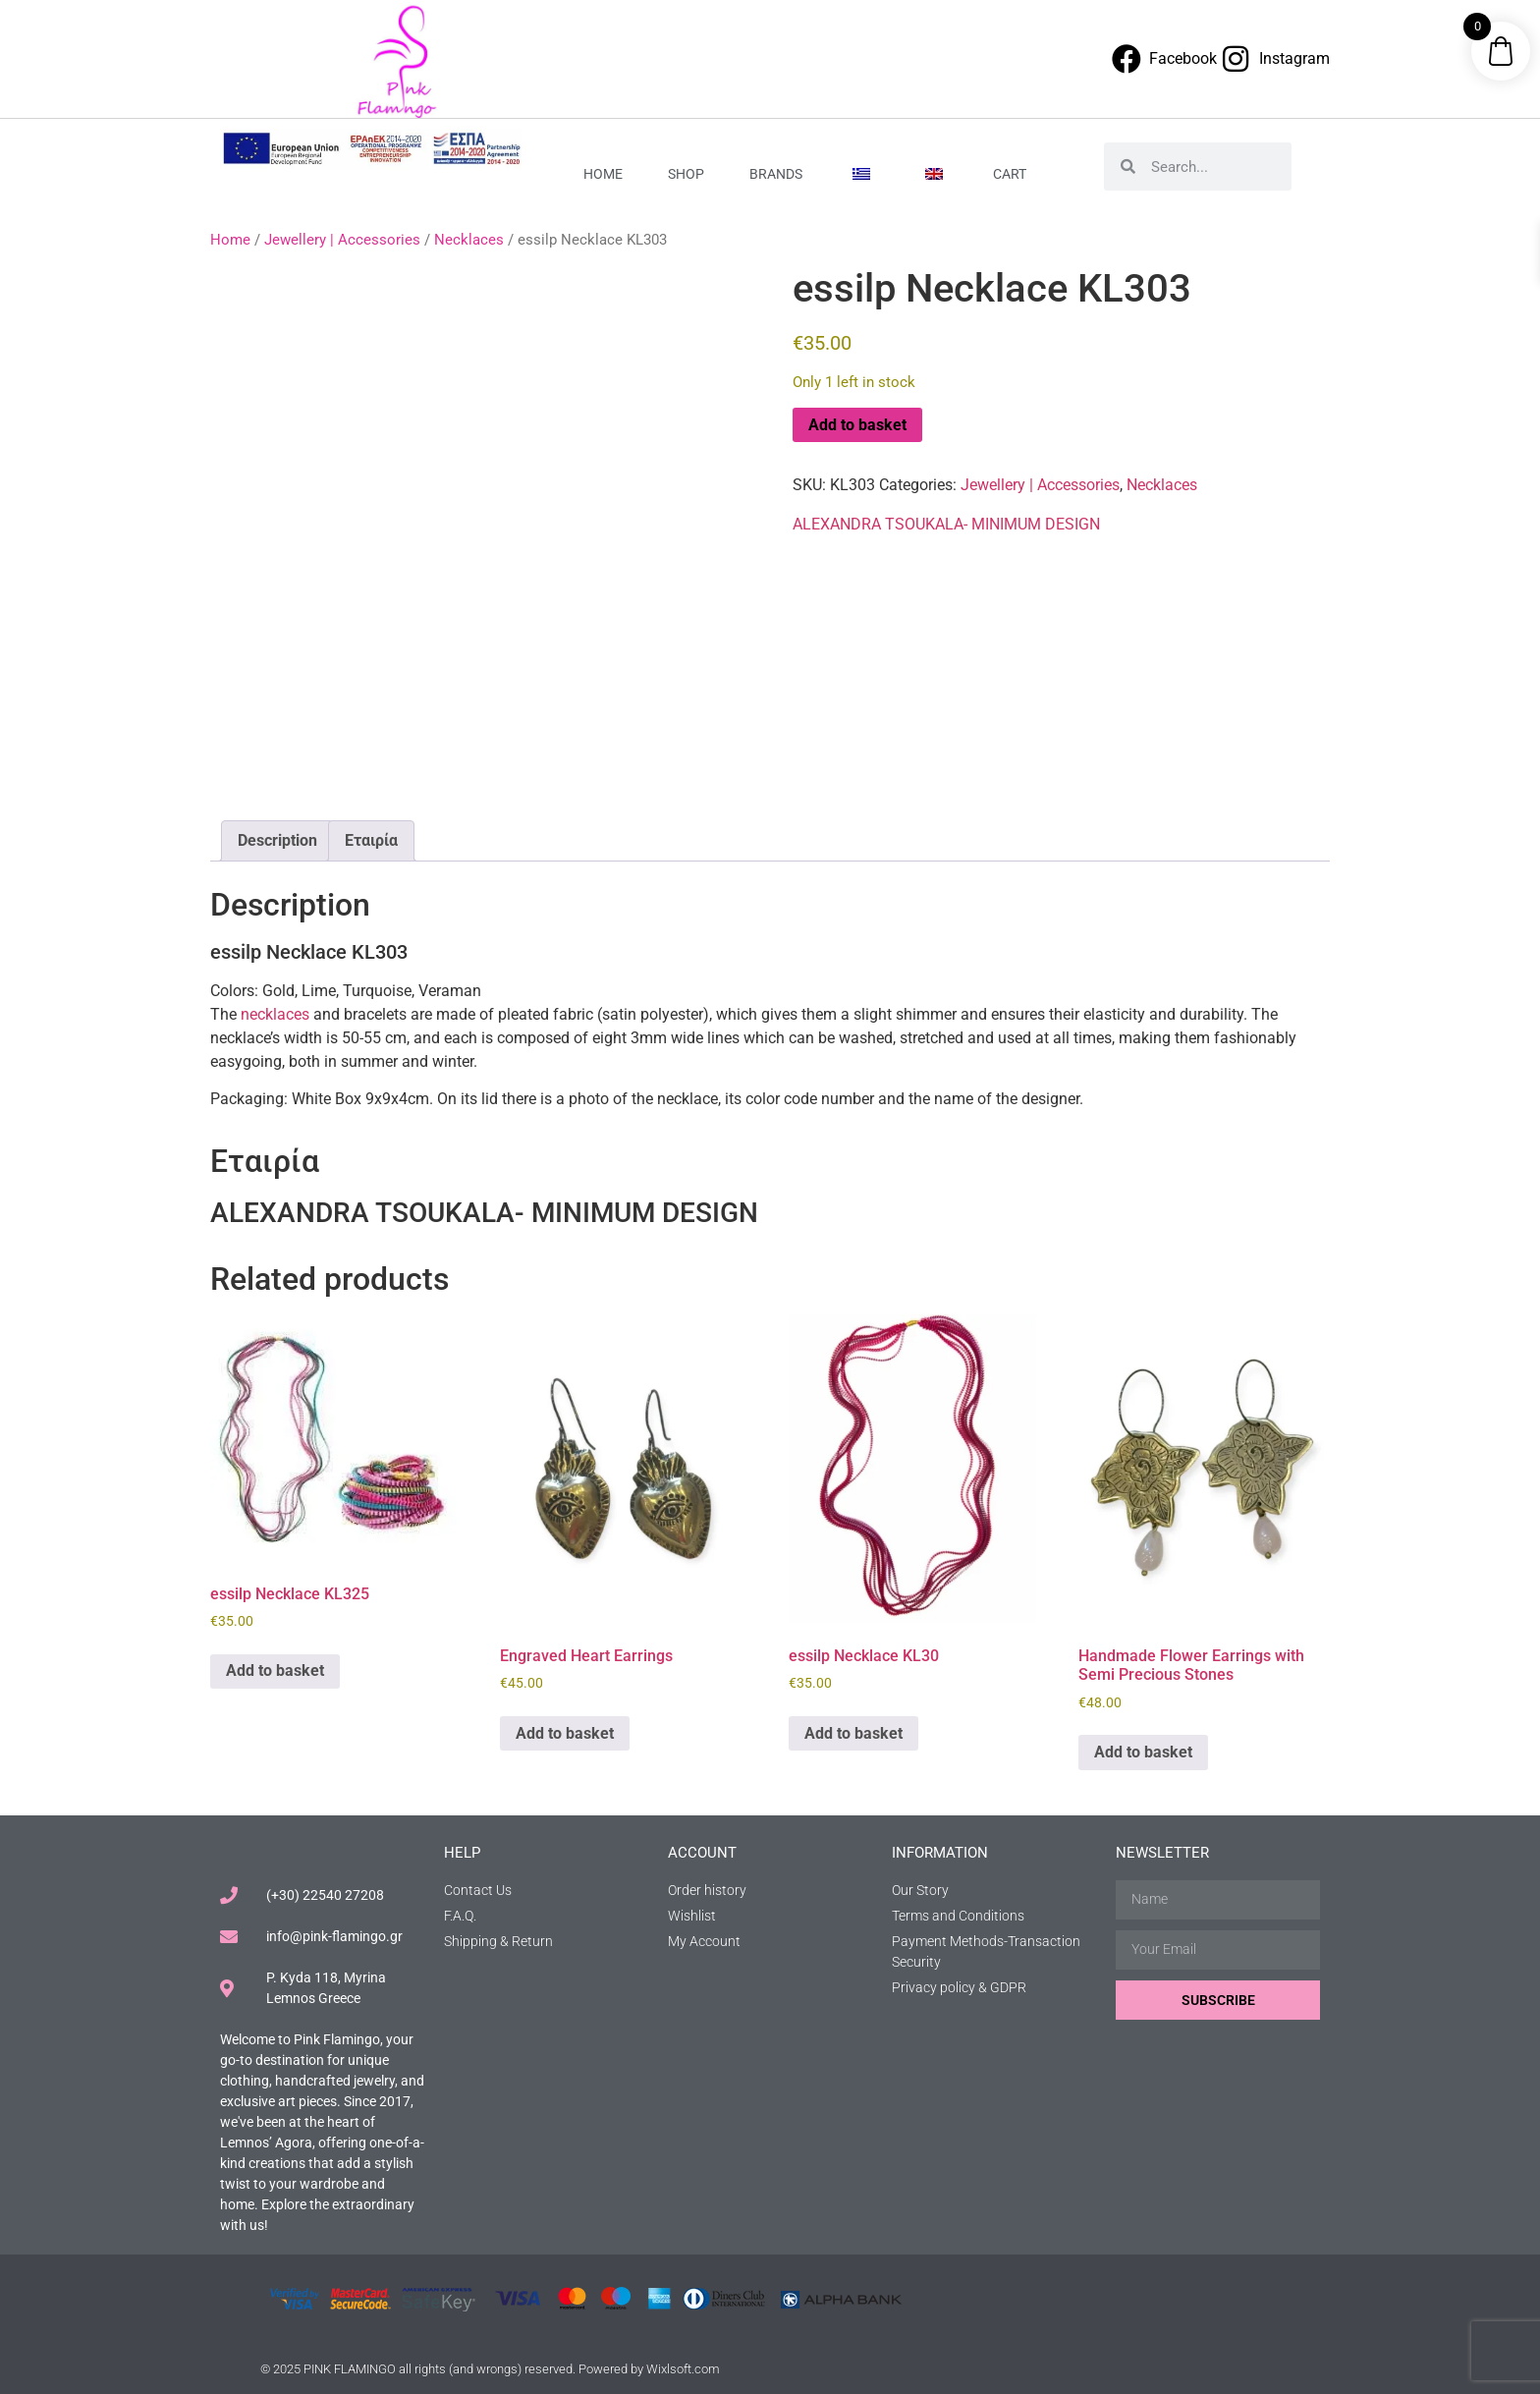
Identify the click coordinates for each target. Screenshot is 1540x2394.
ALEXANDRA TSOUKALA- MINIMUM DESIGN (946, 524)
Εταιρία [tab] (371, 840)
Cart (1009, 174)
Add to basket (857, 425)
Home (603, 174)
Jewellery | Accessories (342, 240)
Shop (686, 174)
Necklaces (469, 240)
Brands (775, 174)
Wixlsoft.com (683, 2369)
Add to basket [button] (275, 1670)
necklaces (275, 1014)
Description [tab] (277, 840)
